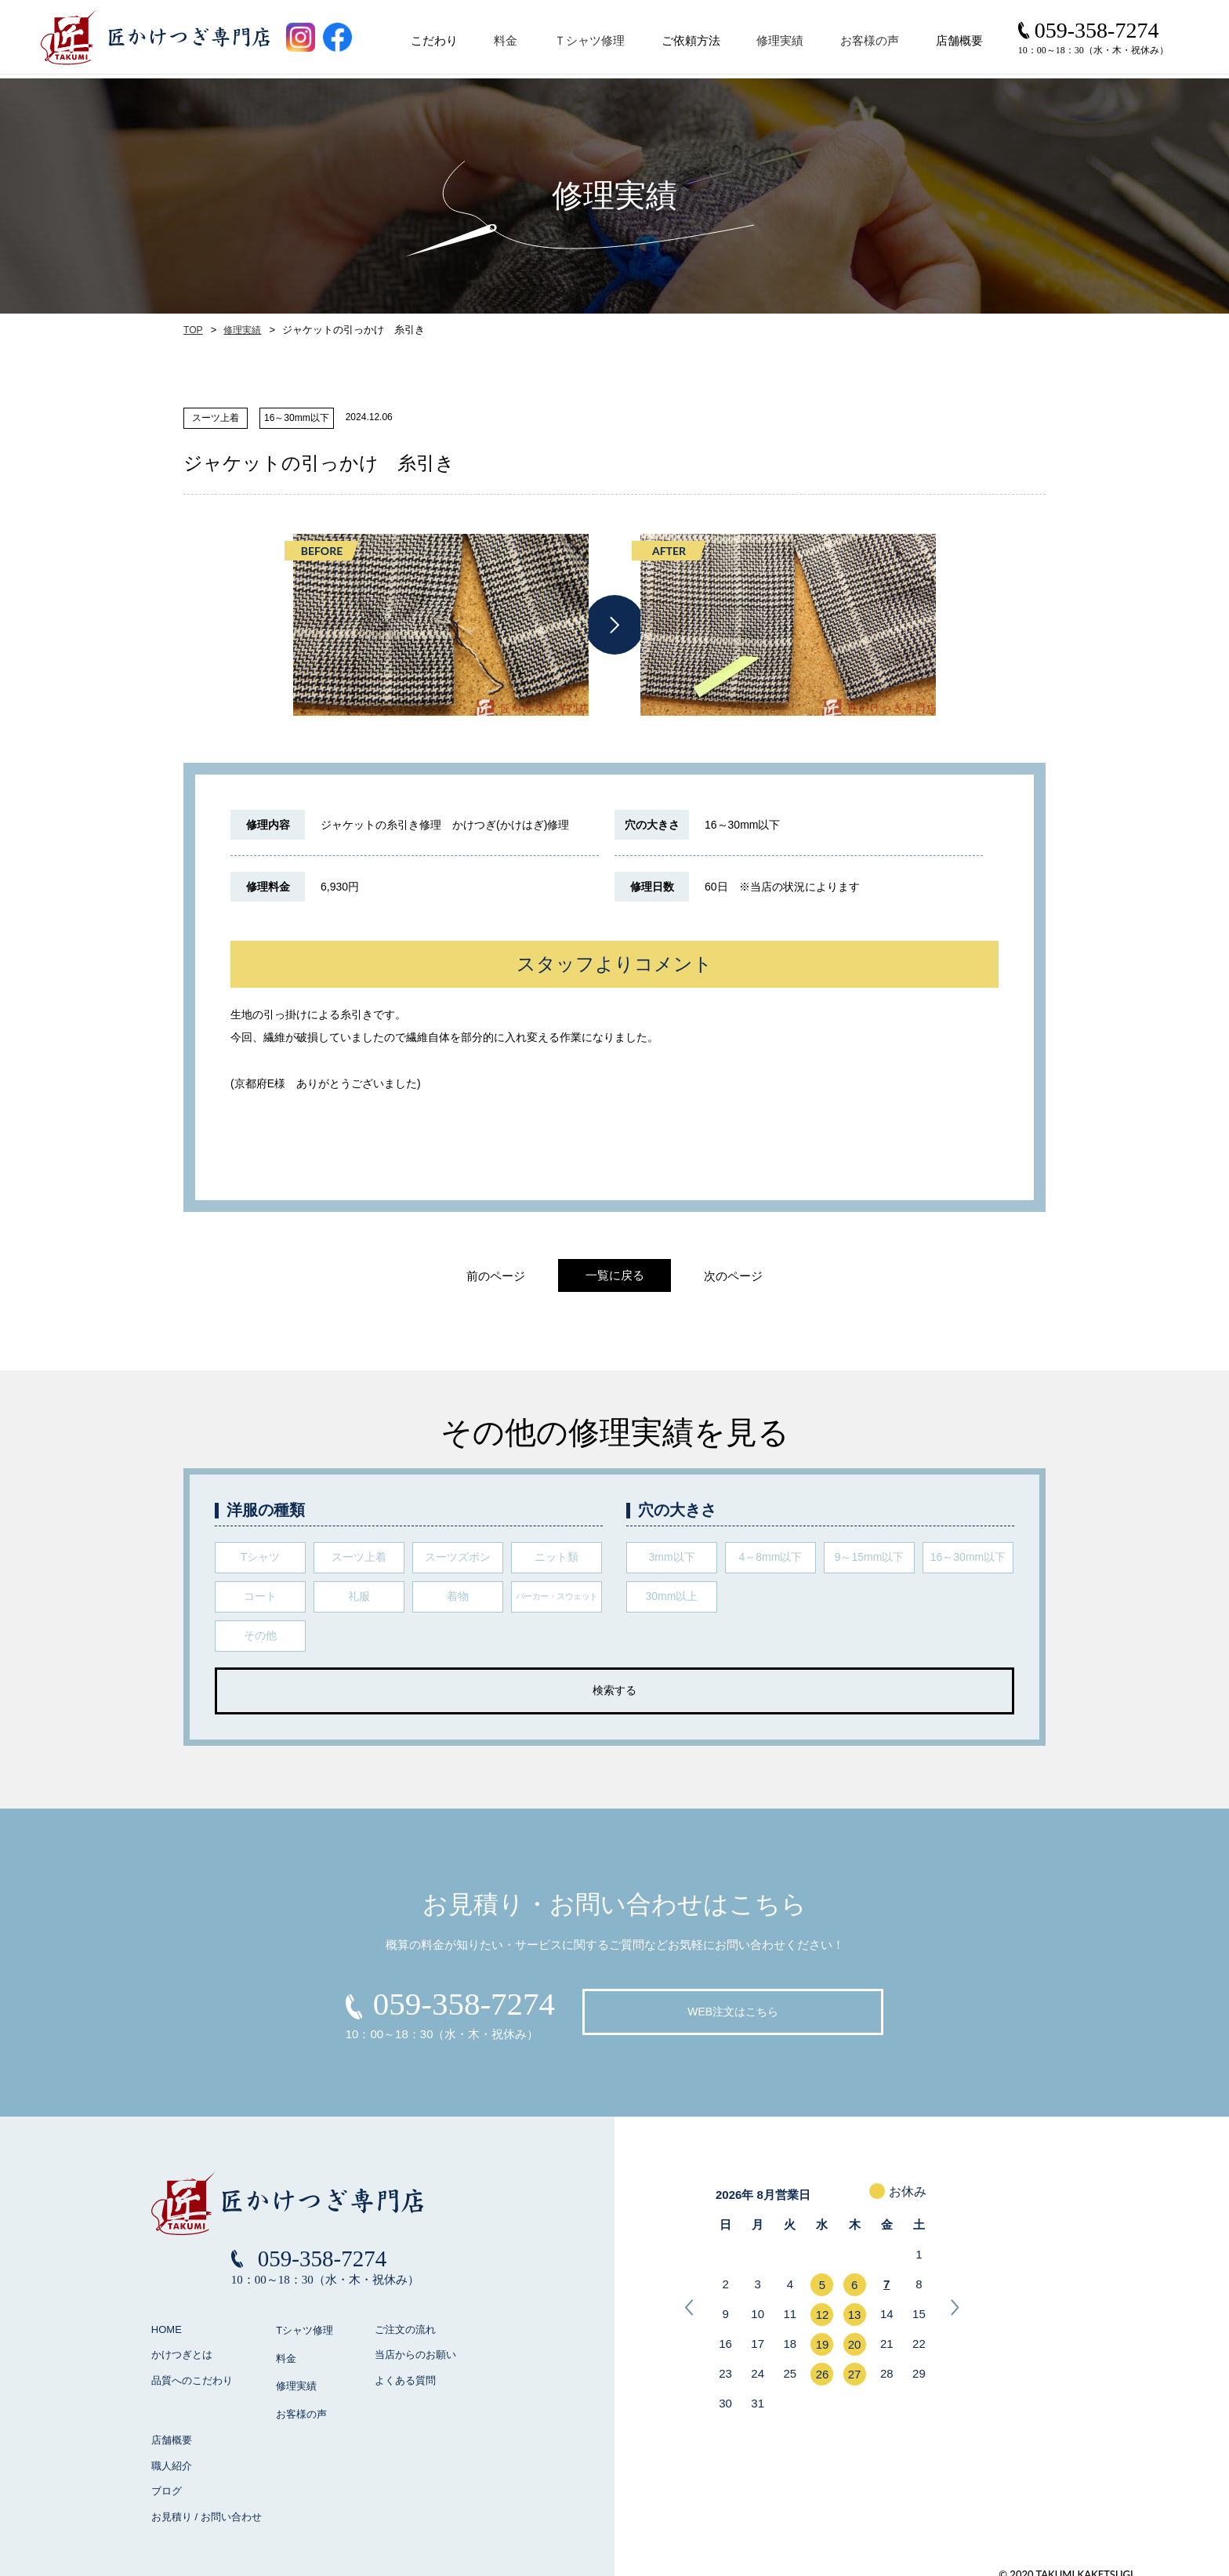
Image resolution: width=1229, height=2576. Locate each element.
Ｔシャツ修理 (596, 45)
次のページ (740, 1276)
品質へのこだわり (192, 2380)
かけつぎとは (181, 2354)
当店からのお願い (415, 2354)
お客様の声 (876, 45)
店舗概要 (171, 2431)
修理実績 (787, 45)
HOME (166, 2329)
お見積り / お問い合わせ (206, 2507)
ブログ (166, 2482)
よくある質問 (405, 2380)
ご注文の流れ (405, 2329)
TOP (192, 330)
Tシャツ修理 (303, 2329)
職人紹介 (171, 2456)
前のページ (488, 1276)
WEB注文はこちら (732, 2011)
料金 (513, 45)
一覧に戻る (614, 1275)
